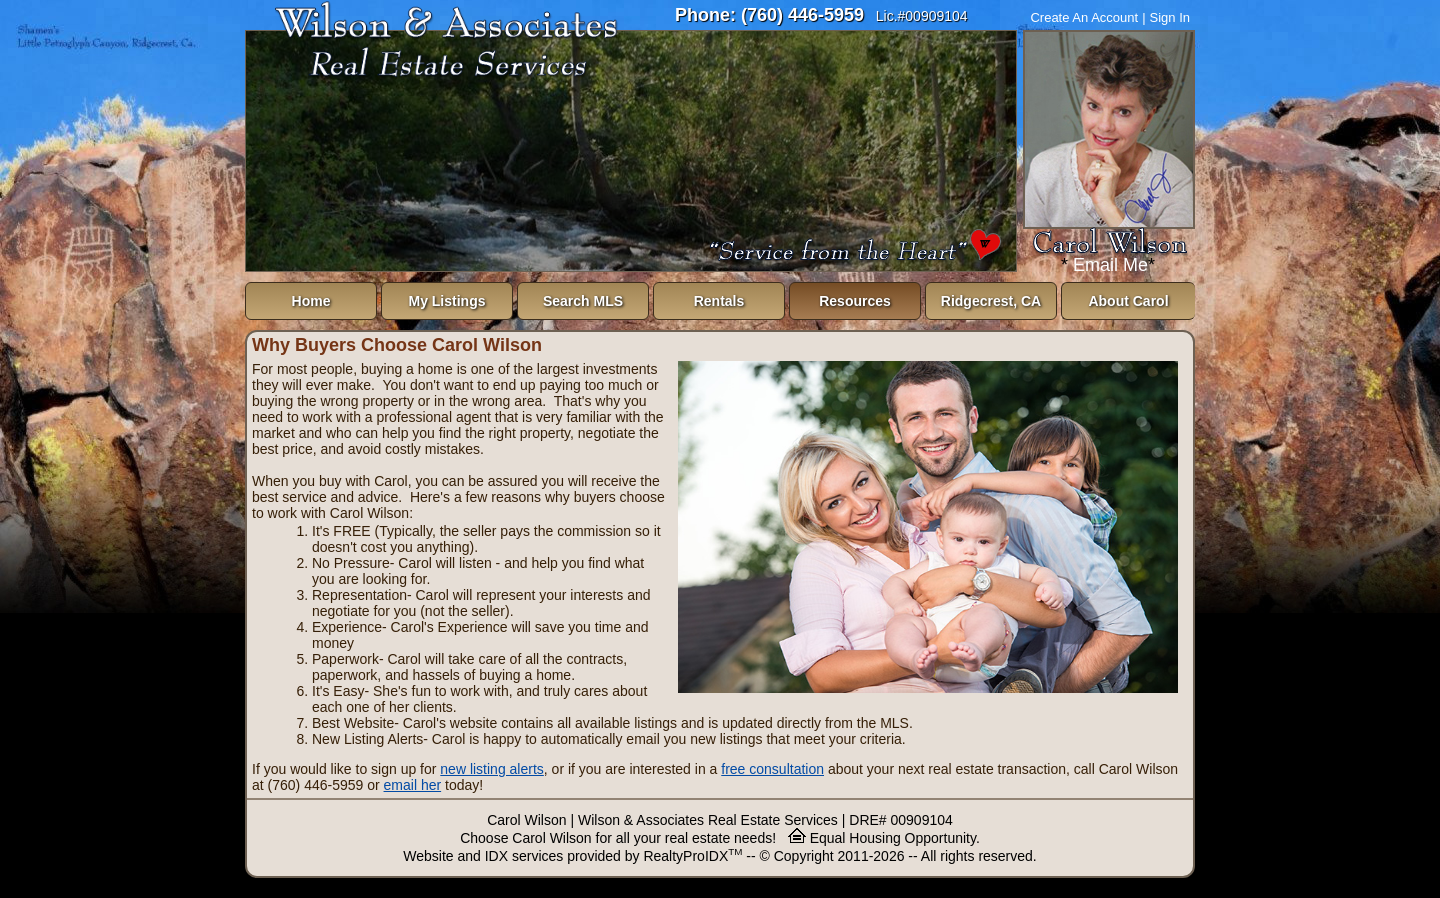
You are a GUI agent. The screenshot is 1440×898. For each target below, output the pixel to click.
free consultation (772, 769)
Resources (855, 301)
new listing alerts (492, 769)
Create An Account (1084, 17)
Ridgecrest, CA (991, 301)
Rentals (719, 301)
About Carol (1128, 301)
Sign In (1170, 17)
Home (311, 301)
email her (413, 785)
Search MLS (583, 301)
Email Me (1110, 265)
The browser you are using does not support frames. (631, 151)
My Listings (446, 301)
